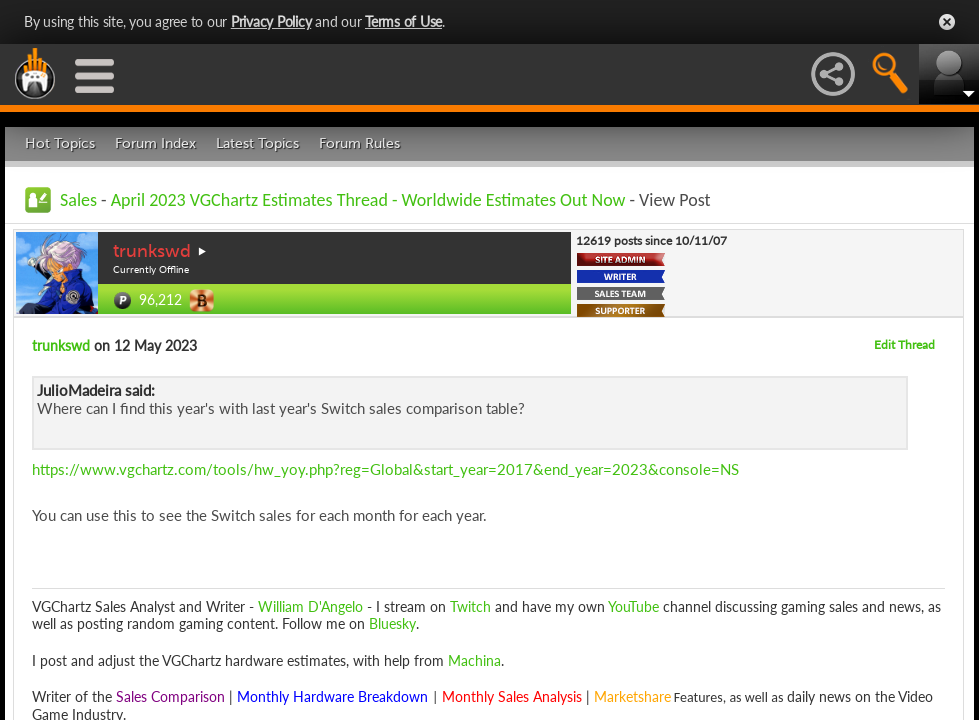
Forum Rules (359, 143)
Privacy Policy (271, 21)
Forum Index (155, 143)
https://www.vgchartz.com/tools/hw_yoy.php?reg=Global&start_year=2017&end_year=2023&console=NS (385, 469)
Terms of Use (403, 21)
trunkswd (152, 251)
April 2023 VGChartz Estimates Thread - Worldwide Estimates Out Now (368, 200)
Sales (78, 200)
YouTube (633, 606)
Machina (474, 660)
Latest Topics (257, 143)
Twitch (470, 606)
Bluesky (392, 623)
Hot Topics (60, 143)
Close (947, 22)
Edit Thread (904, 344)
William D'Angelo (310, 606)
